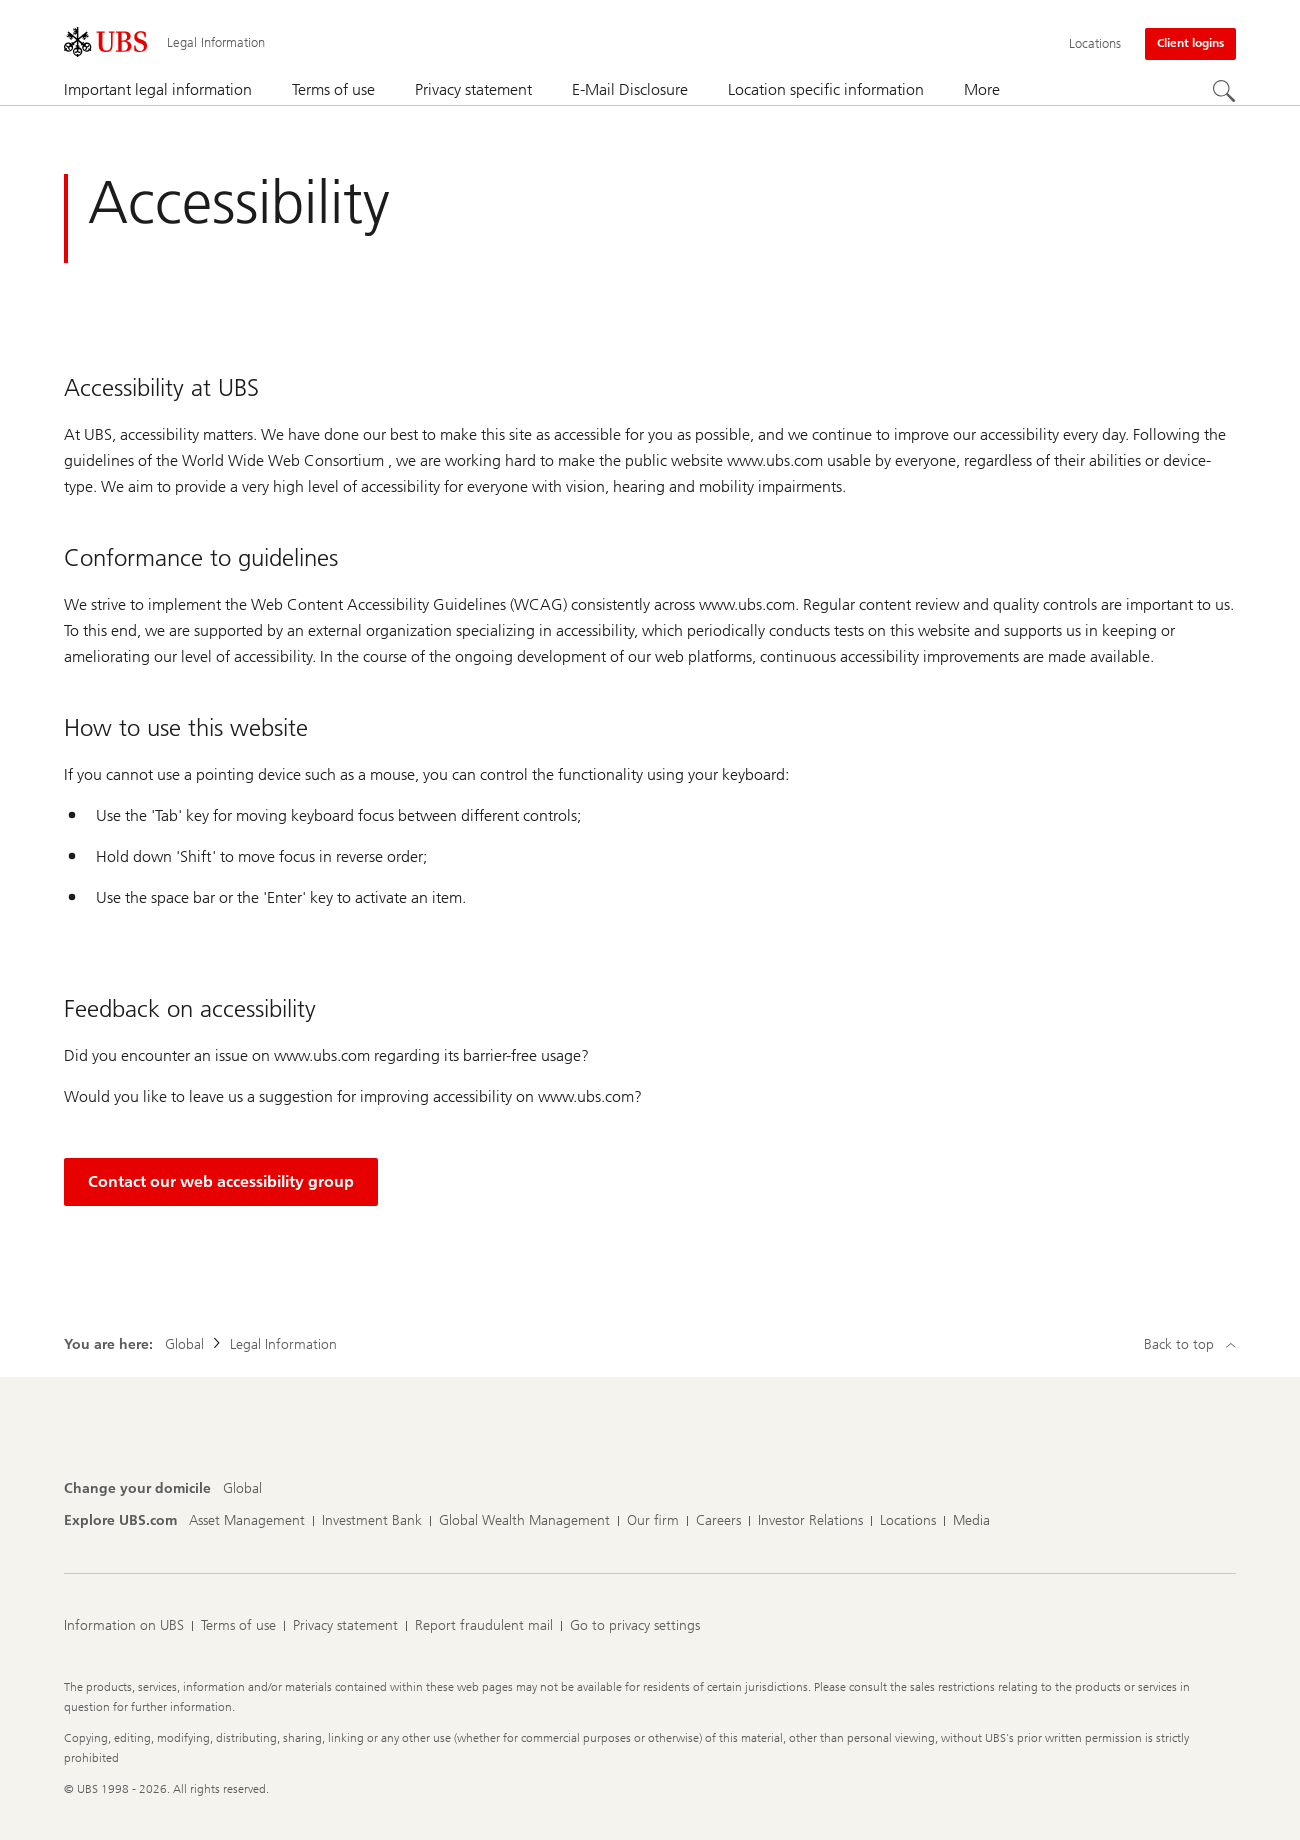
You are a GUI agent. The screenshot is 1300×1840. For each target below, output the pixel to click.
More (982, 89)
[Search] (1224, 91)
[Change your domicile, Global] (242, 1489)
